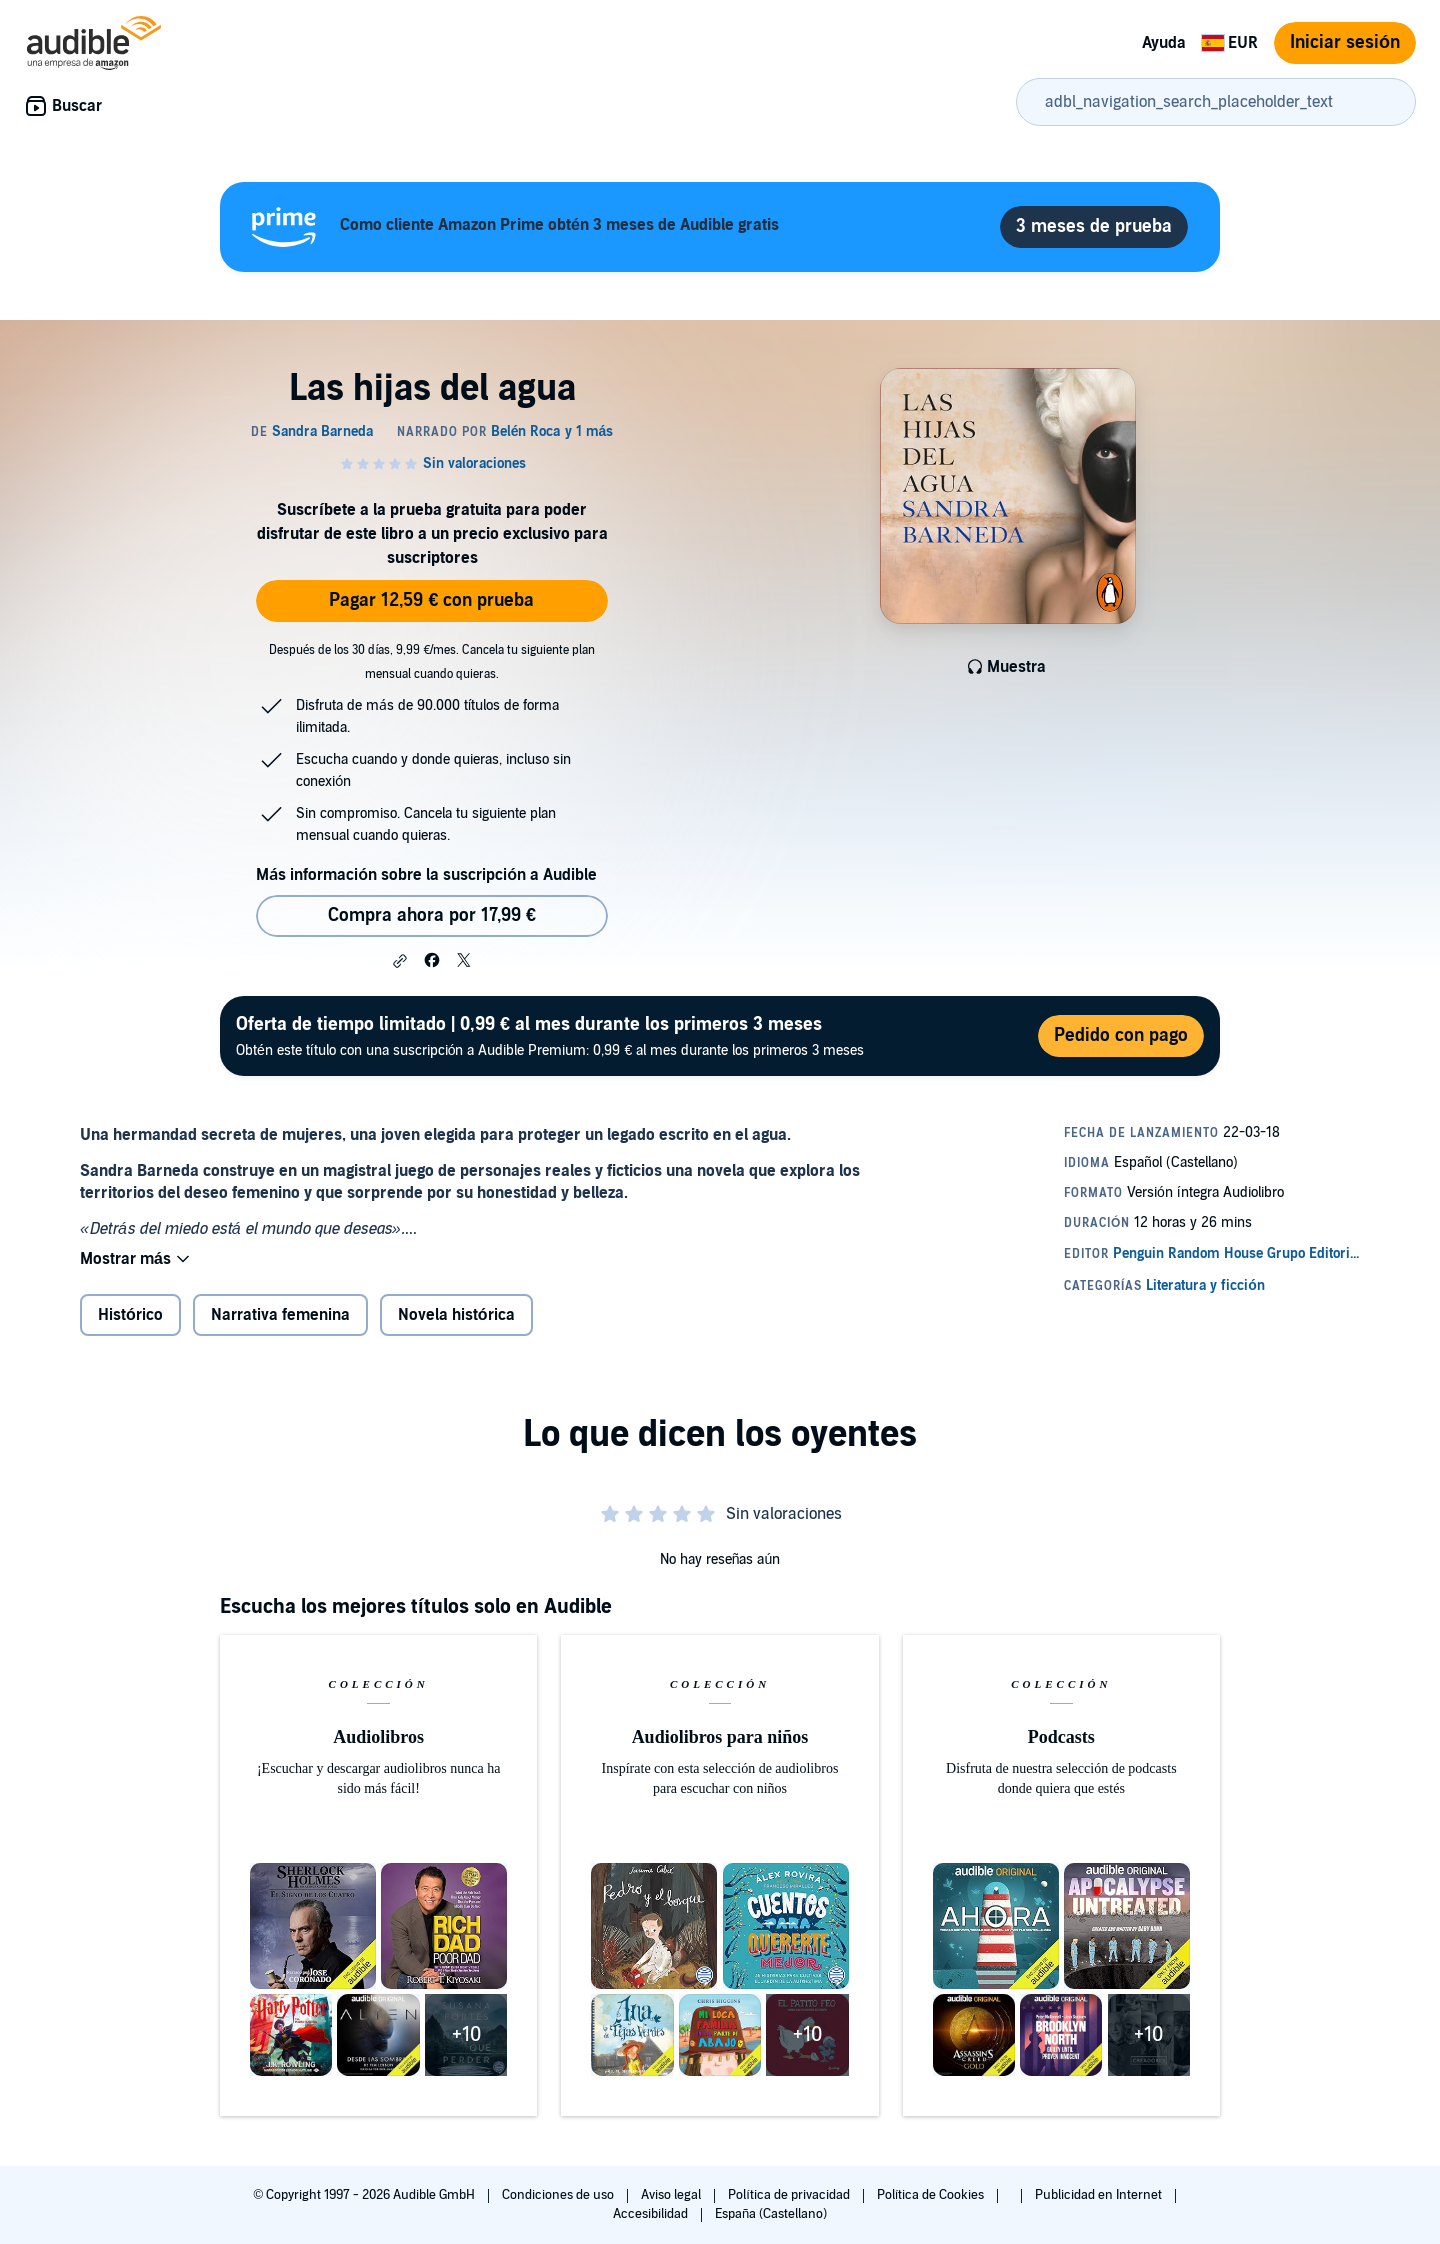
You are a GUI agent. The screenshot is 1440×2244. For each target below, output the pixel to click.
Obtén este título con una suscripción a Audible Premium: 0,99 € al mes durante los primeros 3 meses (550, 1035)
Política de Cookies (932, 2195)
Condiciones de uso (559, 2195)
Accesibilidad (652, 2214)
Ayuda (1164, 43)
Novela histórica (456, 1315)
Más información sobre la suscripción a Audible (426, 875)
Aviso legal (672, 2195)
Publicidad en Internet (1100, 2195)
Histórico (130, 1315)
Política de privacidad (790, 2195)
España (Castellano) (771, 2214)
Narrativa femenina (280, 1315)
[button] (400, 961)
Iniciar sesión (1345, 42)
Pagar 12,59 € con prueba (431, 600)
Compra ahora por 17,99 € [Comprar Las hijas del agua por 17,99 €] (432, 915)
